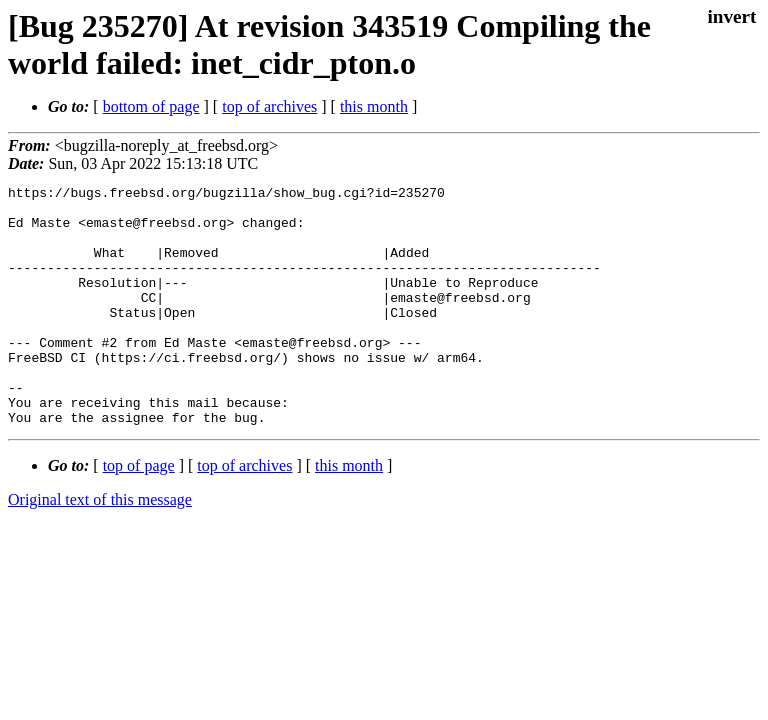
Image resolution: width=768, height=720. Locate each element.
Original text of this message (100, 547)
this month (374, 106)
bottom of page (151, 106)
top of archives (269, 106)
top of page (139, 513)
